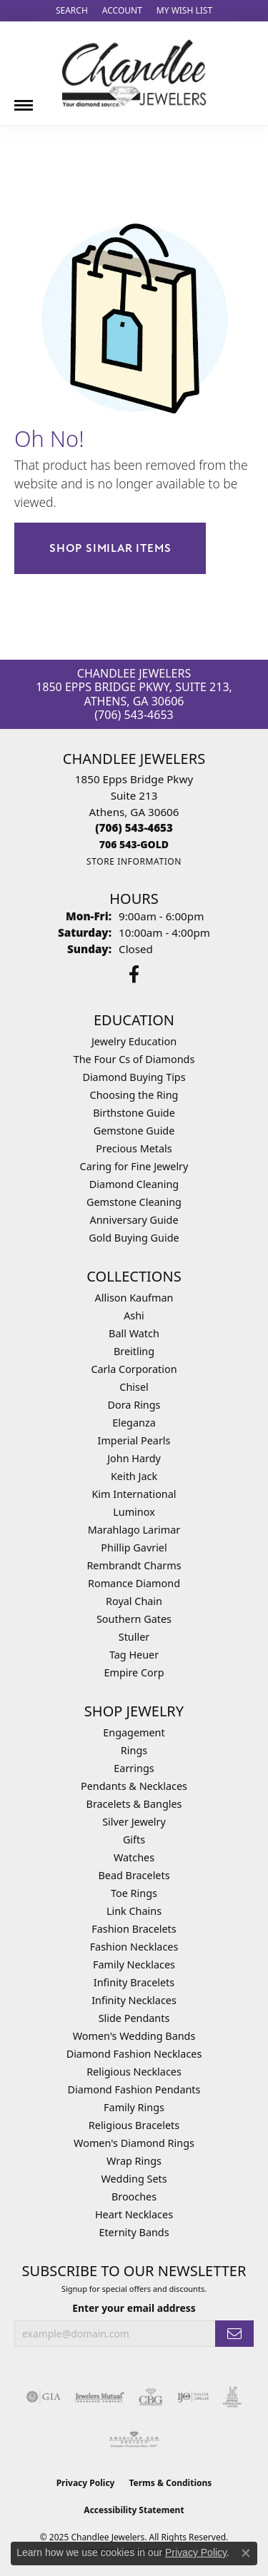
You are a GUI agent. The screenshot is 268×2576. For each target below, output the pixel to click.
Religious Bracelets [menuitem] (134, 2125)
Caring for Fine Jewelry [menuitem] (134, 1166)
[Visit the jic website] (232, 2397)
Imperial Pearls (134, 1440)
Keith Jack (134, 1476)
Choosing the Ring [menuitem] (134, 1095)
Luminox (134, 1512)
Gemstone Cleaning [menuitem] (134, 1202)
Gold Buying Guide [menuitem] (134, 1237)
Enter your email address (134, 2308)
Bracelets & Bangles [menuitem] (134, 1804)
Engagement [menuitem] (133, 1732)
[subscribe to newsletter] (234, 2333)
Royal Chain (134, 1601)
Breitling (134, 1351)
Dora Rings (134, 1405)
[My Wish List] (184, 10)
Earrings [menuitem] (134, 1768)
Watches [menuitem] (134, 1857)
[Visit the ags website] (134, 2439)
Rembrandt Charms (133, 1565)
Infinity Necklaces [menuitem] (134, 2000)
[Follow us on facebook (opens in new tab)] (134, 974)
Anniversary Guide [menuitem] (133, 1220)
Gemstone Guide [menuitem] (134, 1130)
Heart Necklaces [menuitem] (134, 2214)
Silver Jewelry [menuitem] (134, 1821)
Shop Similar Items (110, 548)
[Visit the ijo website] (193, 2397)
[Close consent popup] (246, 2553)
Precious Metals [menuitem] (134, 1148)
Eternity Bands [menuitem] (134, 2232)
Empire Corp (134, 1672)
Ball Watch (134, 1333)
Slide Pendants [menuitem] (134, 2018)
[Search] (72, 10)
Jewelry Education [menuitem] (134, 1041)
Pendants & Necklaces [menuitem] (134, 1786)
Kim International (133, 1494)
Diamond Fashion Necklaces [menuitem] (134, 2054)
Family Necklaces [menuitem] (134, 1964)
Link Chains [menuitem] (134, 1911)
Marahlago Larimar (134, 1529)
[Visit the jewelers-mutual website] (99, 2397)
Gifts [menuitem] (134, 1839)
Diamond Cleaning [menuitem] (134, 1184)
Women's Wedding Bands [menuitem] (134, 2036)
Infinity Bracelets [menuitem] (134, 1982)
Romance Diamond (134, 1583)
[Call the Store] (134, 827)
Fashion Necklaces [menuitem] (134, 1946)
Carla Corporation (134, 1369)
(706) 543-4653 (133, 715)
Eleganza (133, 1422)
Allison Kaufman (134, 1297)
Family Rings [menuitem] (134, 2107)
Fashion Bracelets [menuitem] (133, 1929)
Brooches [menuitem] (134, 2196)
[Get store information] (134, 861)
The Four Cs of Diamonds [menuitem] (134, 1059)
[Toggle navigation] (23, 100)
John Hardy (134, 1458)
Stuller (134, 1637)
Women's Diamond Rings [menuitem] (134, 2143)
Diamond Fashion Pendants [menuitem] (134, 2089)
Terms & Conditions (170, 2483)
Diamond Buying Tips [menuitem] (133, 1077)
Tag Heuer (134, 1654)
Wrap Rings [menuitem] (134, 2161)
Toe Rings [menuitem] (134, 1893)
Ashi (134, 1315)
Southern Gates (134, 1619)
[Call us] (134, 844)
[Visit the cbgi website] (151, 2397)
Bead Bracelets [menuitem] (133, 1875)
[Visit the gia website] (43, 2397)
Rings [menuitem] (134, 1750)
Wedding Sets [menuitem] (134, 2178)
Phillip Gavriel (134, 1547)
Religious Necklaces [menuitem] (134, 2071)
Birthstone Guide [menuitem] (134, 1113)
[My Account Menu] (122, 10)
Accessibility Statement (134, 2510)
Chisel (133, 1387)
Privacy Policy (85, 2483)
